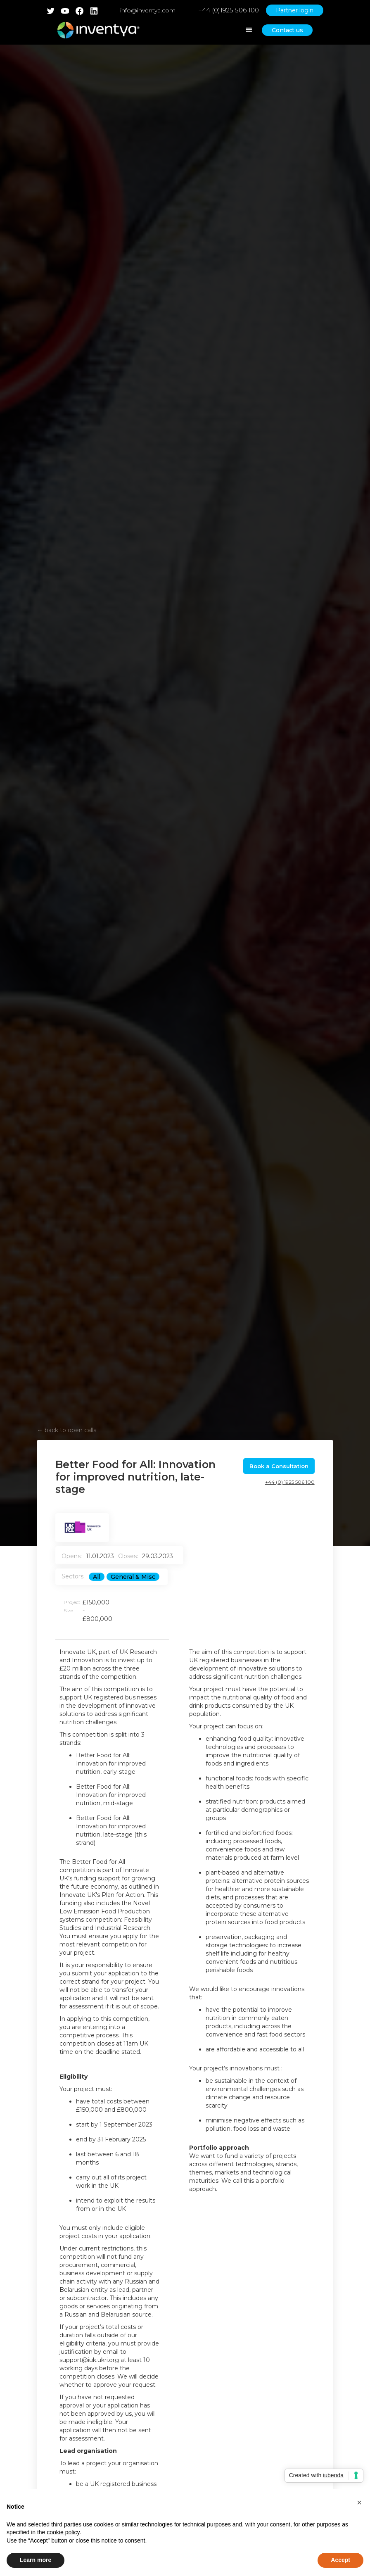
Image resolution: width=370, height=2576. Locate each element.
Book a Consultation (278, 1466)
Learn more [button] (35, 2560)
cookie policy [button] (63, 2532)
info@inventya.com (148, 10)
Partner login (294, 10)
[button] (359, 2502)
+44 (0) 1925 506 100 (290, 1482)
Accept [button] (340, 2560)
